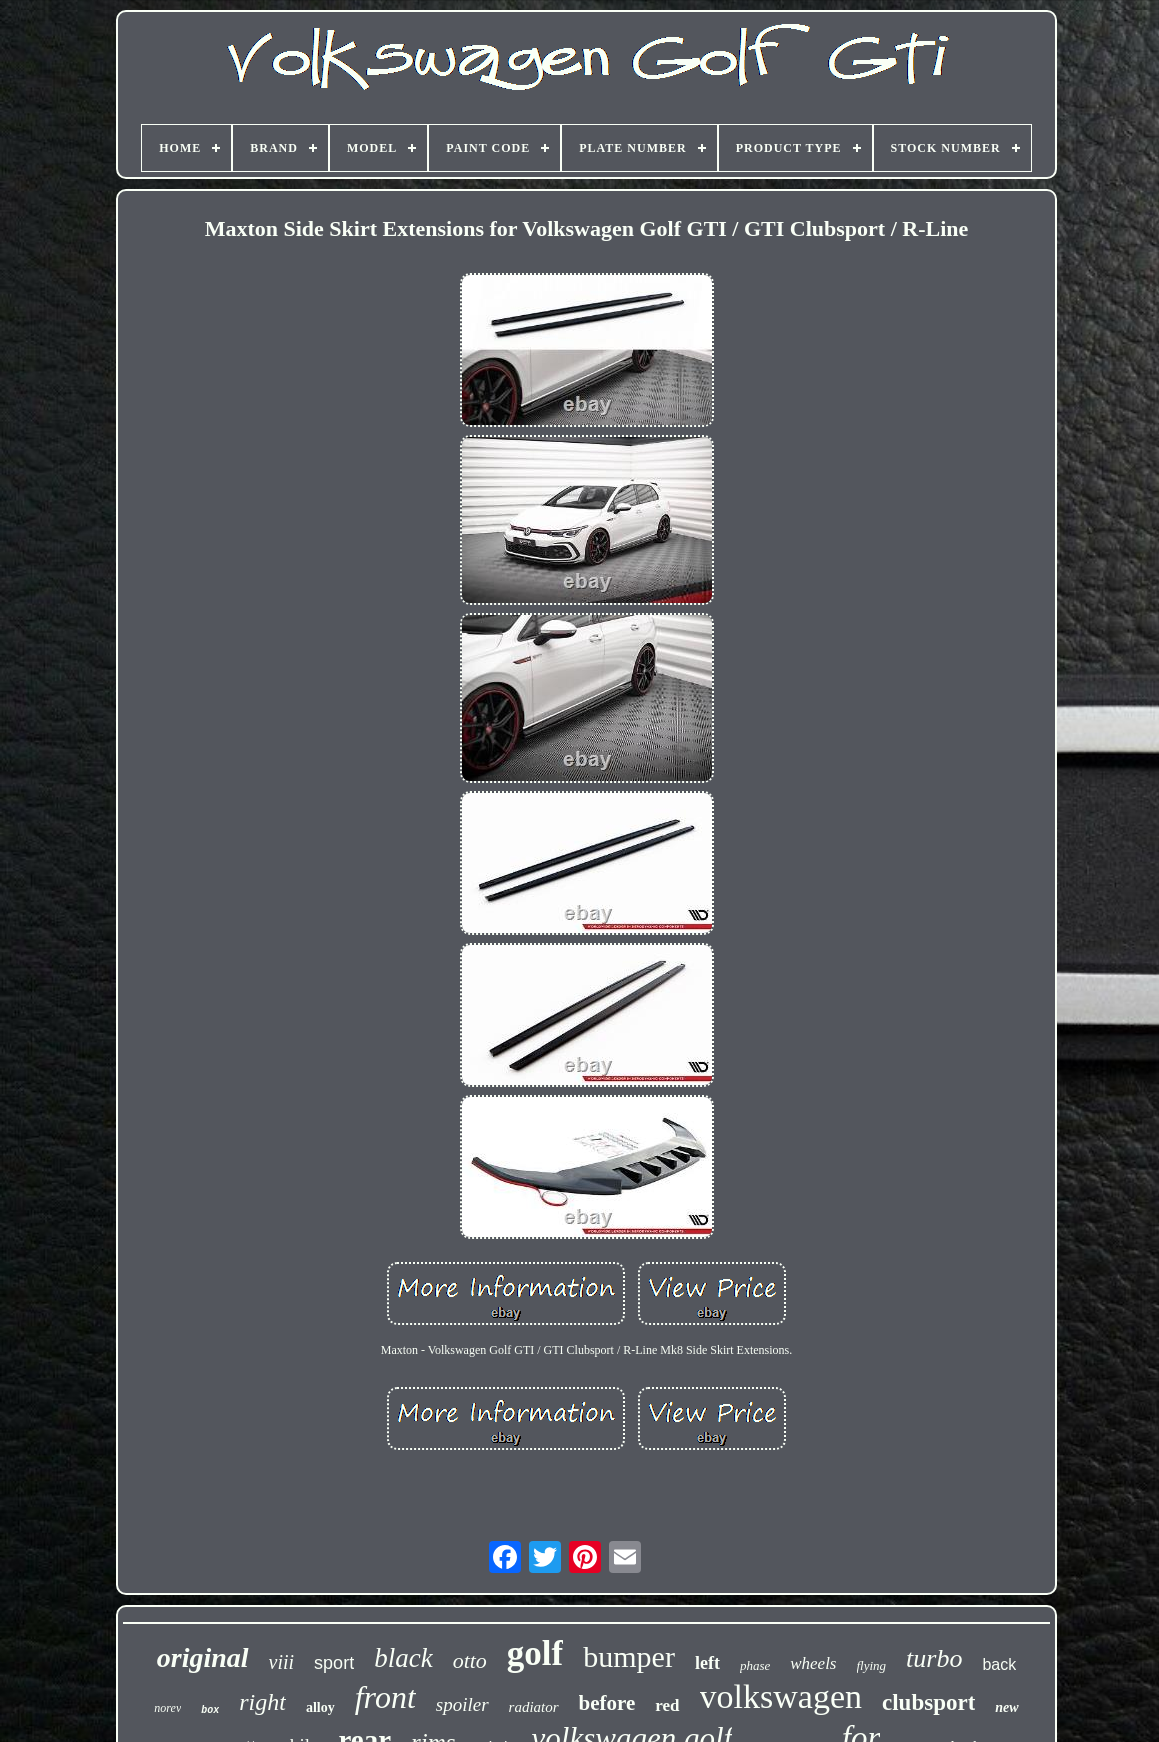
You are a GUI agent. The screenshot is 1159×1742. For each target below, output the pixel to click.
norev (167, 1708)
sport (334, 1663)
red (667, 1705)
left (707, 1663)
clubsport (928, 1702)
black (403, 1658)
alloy (320, 1707)
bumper (629, 1656)
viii (282, 1662)
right (262, 1702)
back (999, 1664)
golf (535, 1653)
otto (470, 1660)
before (607, 1703)
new (1006, 1707)
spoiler (462, 1704)
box (210, 1710)
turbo (934, 1658)
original (203, 1657)
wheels (813, 1663)
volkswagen (781, 1696)
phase (755, 1665)
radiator (534, 1707)
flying (872, 1665)
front (385, 1697)
